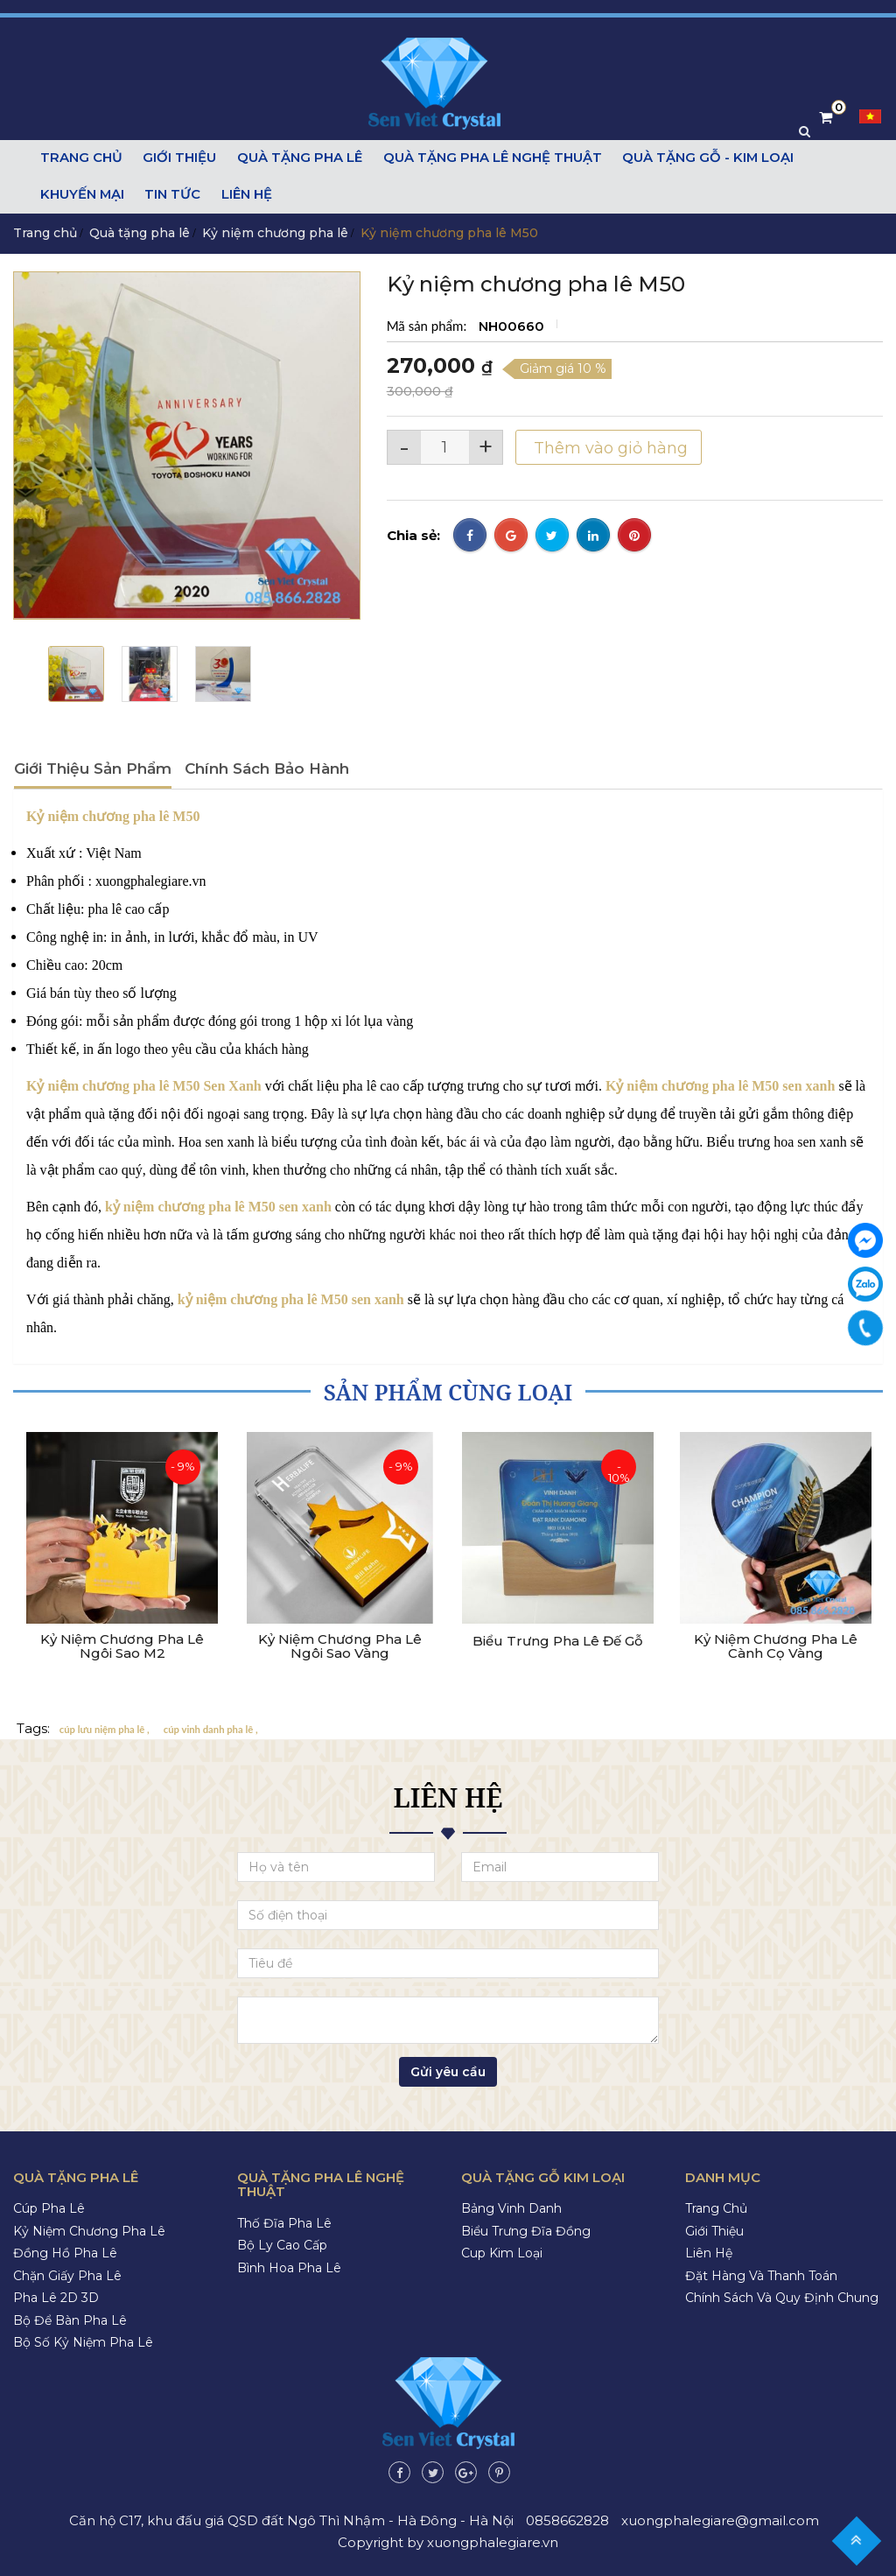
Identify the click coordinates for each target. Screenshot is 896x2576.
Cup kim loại (501, 2252)
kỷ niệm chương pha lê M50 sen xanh (293, 1298)
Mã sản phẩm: (428, 325)
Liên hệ (245, 194)
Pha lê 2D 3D (56, 2297)
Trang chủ (81, 158)
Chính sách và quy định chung (781, 2297)
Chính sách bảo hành (267, 767)
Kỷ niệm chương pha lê (275, 232)
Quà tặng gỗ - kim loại (703, 158)
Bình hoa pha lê (289, 2267)
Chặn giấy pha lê (67, 2275)
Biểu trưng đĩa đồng (526, 2230)
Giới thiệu (178, 158)
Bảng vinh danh (511, 2207)
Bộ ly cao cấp (282, 2244)
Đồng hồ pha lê (65, 2252)
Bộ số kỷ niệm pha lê (83, 2341)
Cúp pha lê (49, 2207)
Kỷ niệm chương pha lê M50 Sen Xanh (144, 1084)
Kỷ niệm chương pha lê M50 (113, 815)
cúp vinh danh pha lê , (211, 1728)
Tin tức (172, 194)
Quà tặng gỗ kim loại (543, 2176)
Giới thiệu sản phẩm (93, 767)
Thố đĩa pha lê (284, 2222)
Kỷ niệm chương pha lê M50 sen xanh (720, 1084)
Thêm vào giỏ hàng (609, 447)
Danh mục (722, 2176)
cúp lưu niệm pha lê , (105, 1728)
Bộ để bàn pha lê (70, 2319)
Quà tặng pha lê (297, 158)
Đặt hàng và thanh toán (761, 2275)
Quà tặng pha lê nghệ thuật (488, 158)
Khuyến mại (82, 194)
